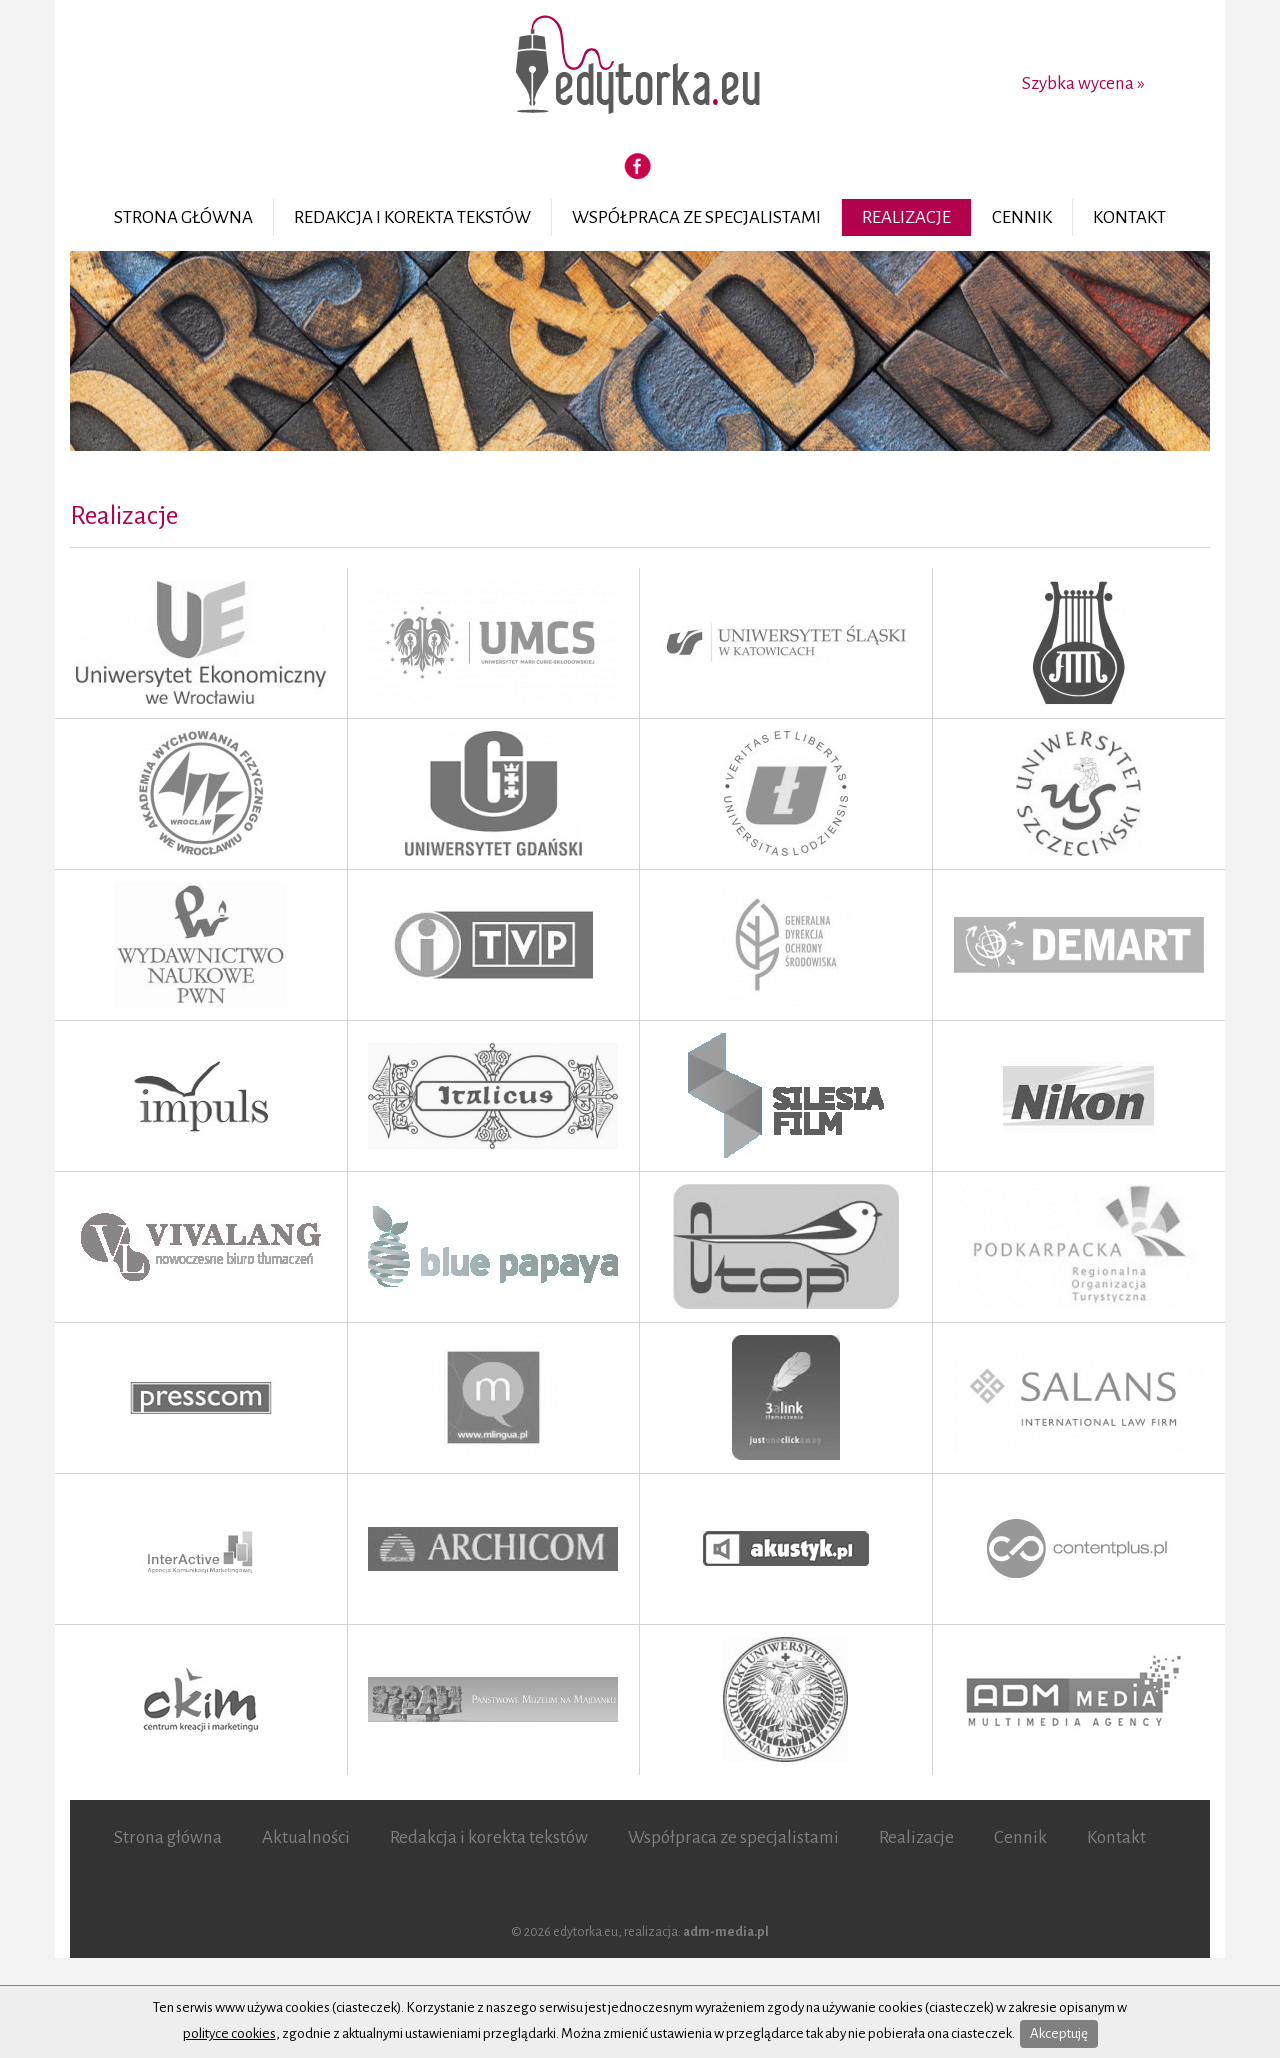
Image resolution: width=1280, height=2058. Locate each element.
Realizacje (906, 217)
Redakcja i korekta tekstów (412, 217)
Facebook (638, 166)
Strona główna (183, 217)
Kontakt (1129, 217)
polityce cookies (229, 2033)
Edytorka (640, 66)
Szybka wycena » (1083, 83)
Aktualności (306, 1837)
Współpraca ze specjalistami (696, 217)
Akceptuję (1059, 2033)
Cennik (1022, 217)
